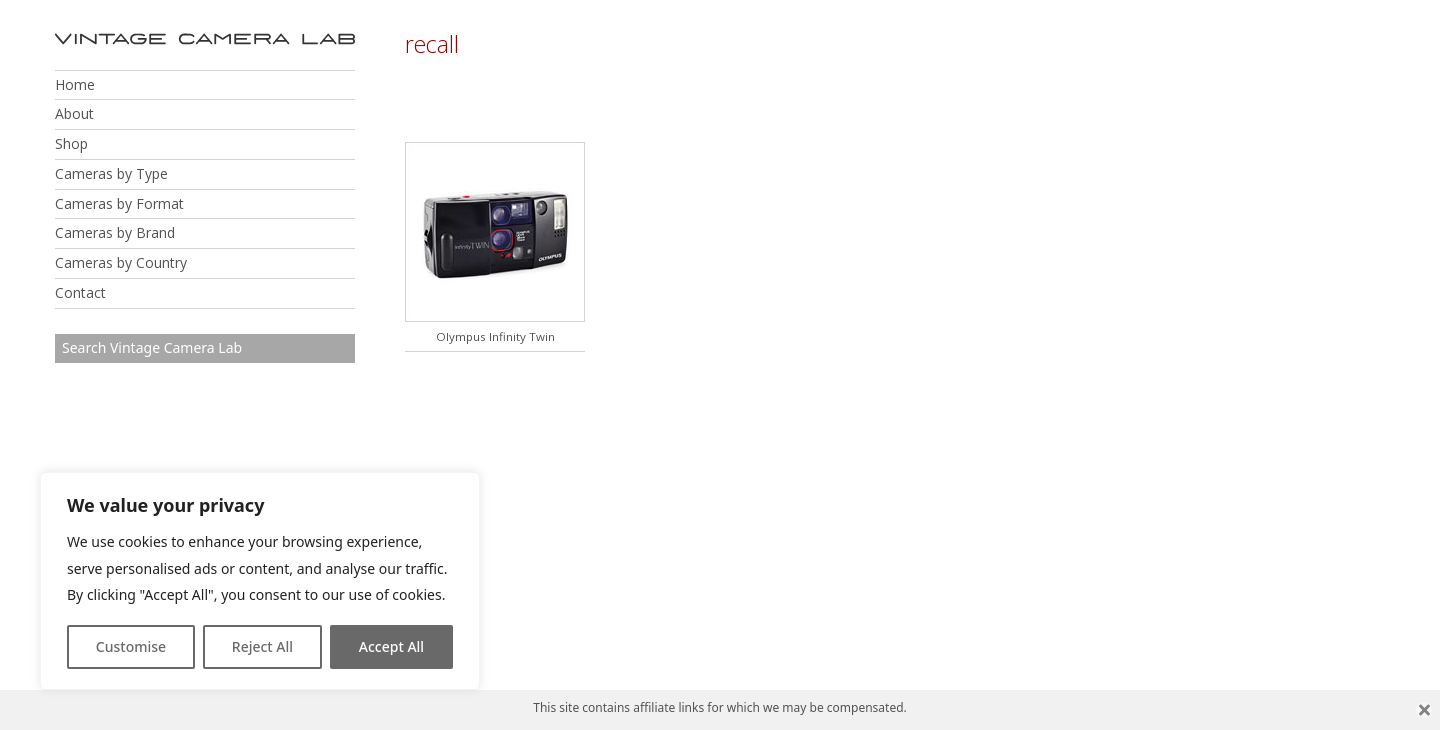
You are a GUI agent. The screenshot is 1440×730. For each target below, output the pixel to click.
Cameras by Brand (115, 232)
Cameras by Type (111, 173)
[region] (260, 581)
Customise (131, 646)
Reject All (262, 646)
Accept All (391, 646)
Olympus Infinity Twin (495, 336)
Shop (71, 143)
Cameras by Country (121, 262)
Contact (80, 292)
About (74, 113)
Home (75, 84)
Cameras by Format (119, 203)
